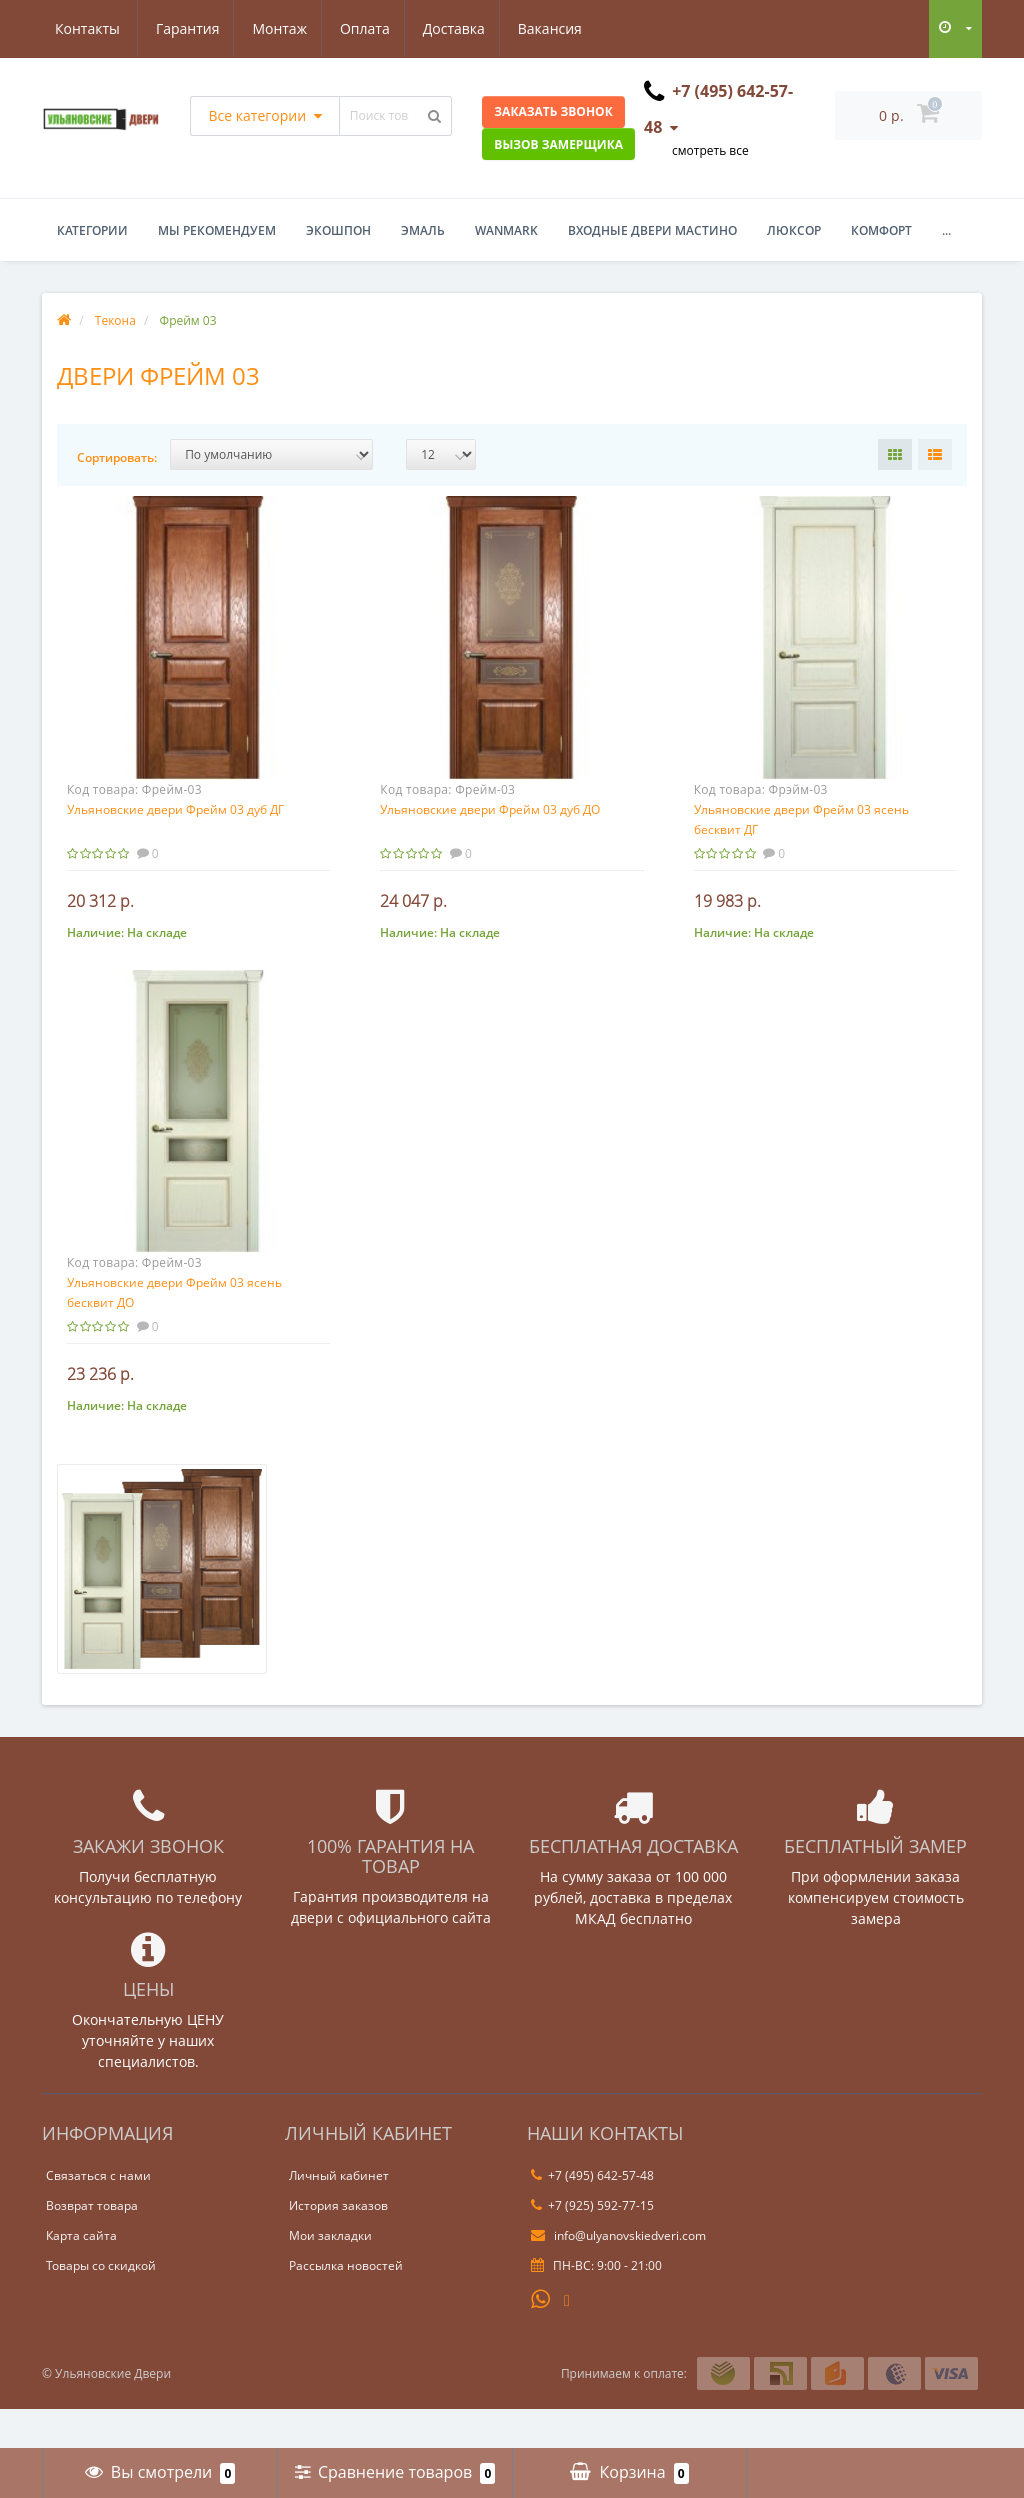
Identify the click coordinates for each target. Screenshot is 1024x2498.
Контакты (562, 28)
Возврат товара (92, 2245)
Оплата (270, 28)
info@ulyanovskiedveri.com (618, 2275)
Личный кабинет (339, 2215)
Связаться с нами (98, 2215)
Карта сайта (81, 2275)
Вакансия (461, 28)
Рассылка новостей (346, 2305)
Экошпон (338, 230)
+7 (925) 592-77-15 (592, 2245)
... (946, 230)
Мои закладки (330, 2275)
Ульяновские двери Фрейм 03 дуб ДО (490, 809)
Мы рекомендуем (217, 230)
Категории (92, 230)
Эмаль (423, 230)
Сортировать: (117, 457)
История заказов (338, 2245)
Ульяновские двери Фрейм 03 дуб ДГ (175, 809)
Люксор (794, 230)
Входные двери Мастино (652, 230)
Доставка (362, 28)
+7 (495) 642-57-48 (592, 2215)
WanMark (506, 230)
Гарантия (87, 28)
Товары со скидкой (101, 2305)
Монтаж (182, 28)
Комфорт (881, 230)
